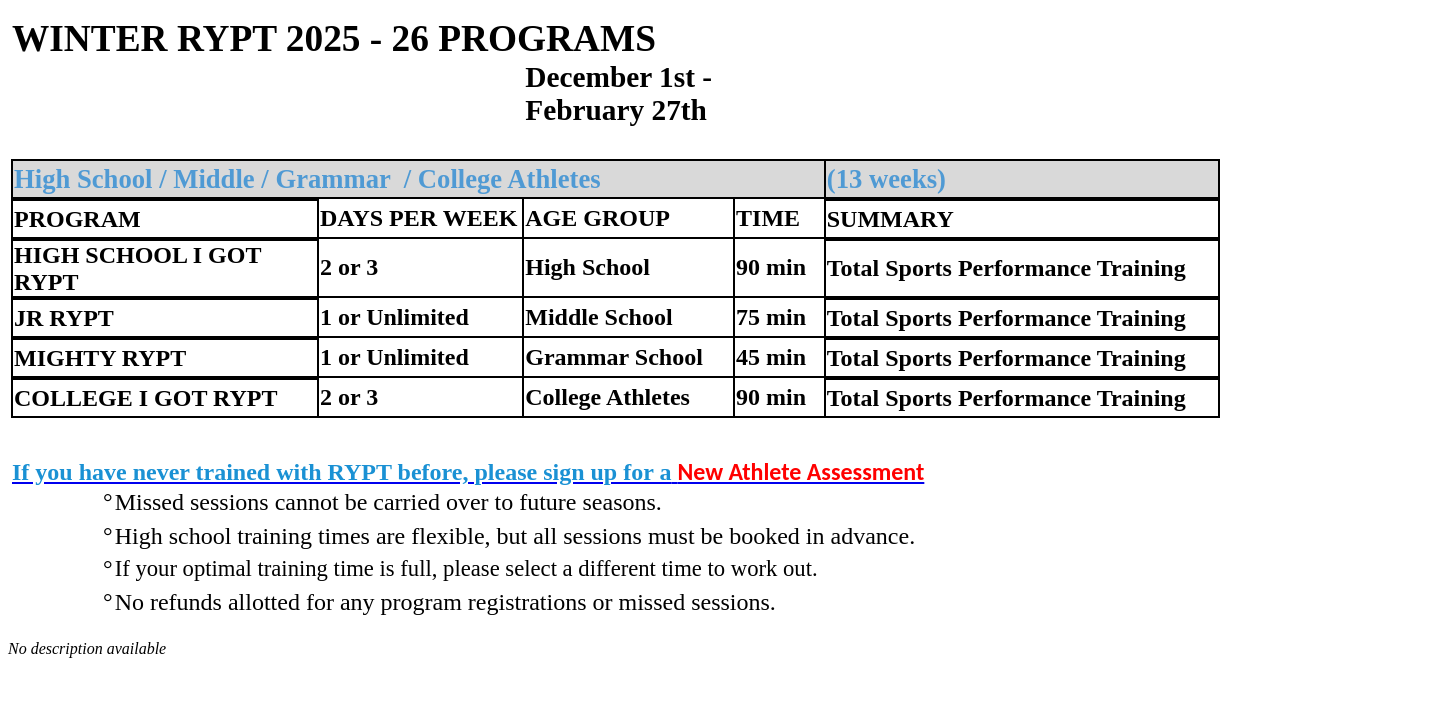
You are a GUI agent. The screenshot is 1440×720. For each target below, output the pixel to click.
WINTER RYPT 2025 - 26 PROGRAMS (334, 38)
